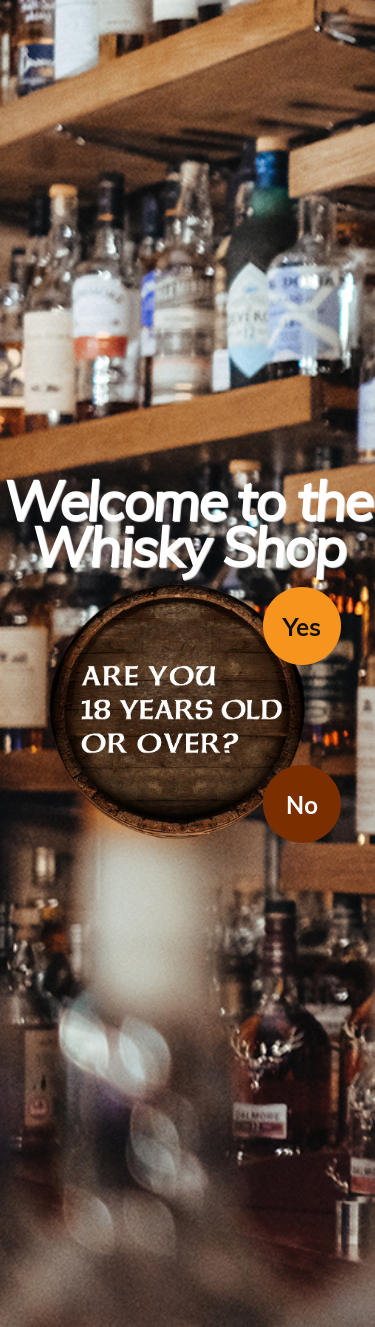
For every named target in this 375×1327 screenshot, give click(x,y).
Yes (302, 627)
